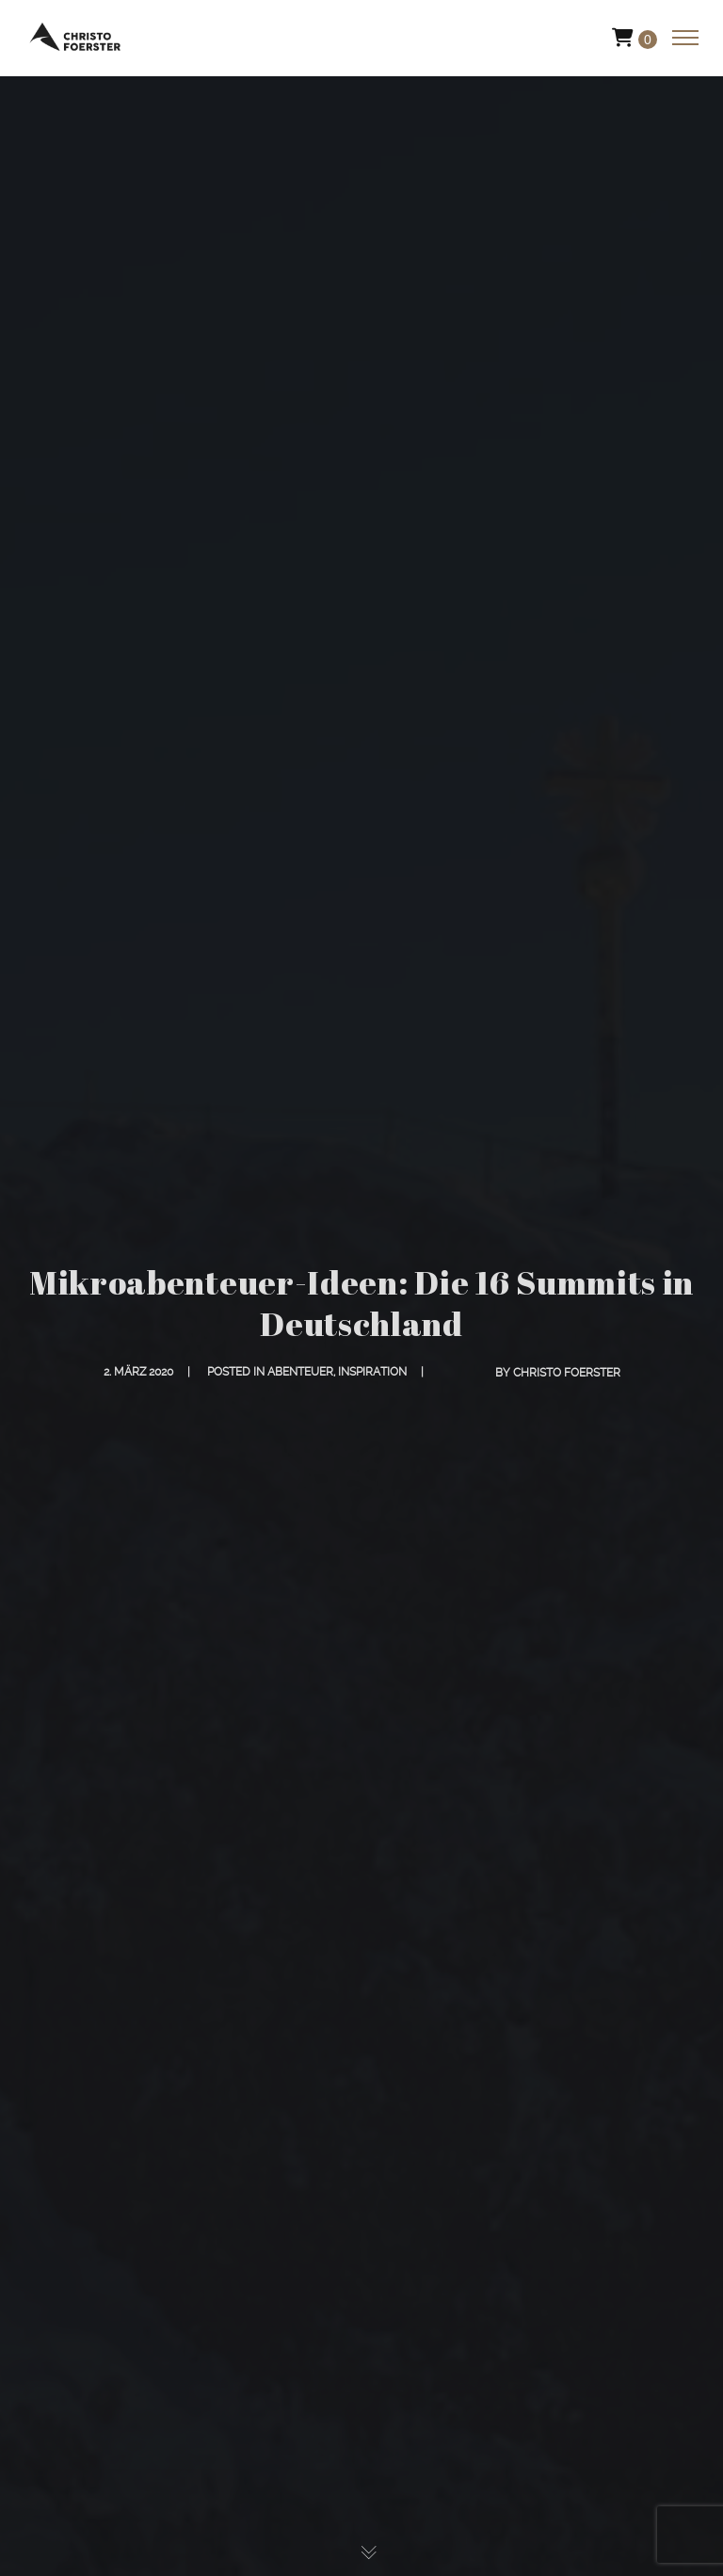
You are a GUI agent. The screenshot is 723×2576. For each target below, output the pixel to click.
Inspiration (372, 1371)
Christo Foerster (566, 1372)
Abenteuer (300, 1371)
